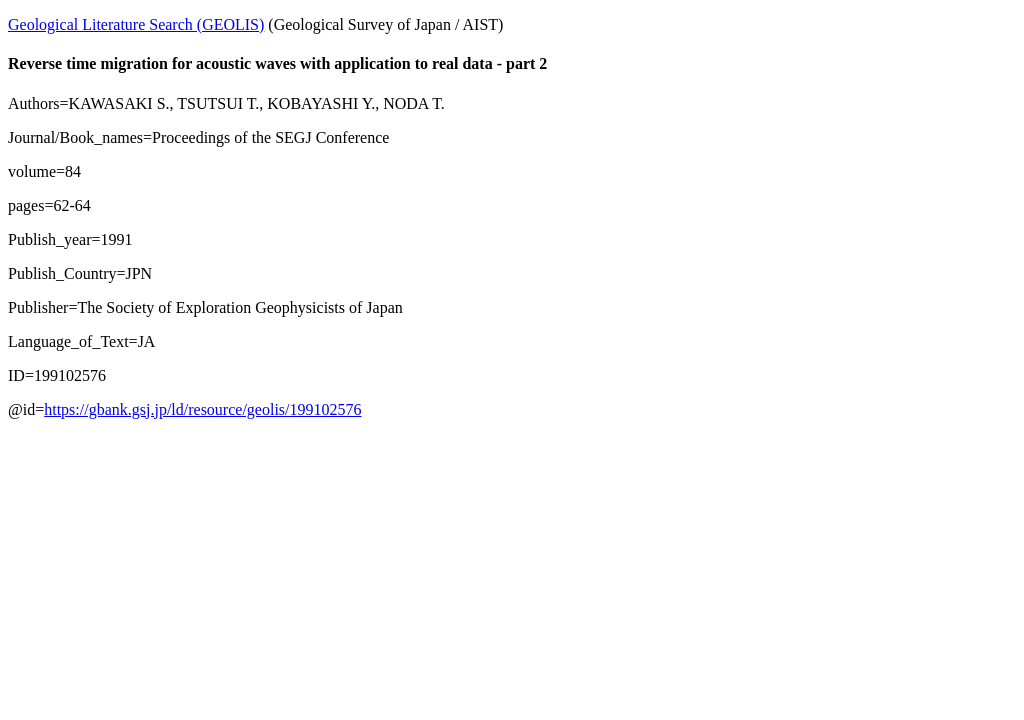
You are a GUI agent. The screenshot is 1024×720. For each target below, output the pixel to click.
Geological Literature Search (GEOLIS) (136, 24)
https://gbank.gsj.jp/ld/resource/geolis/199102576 (202, 409)
